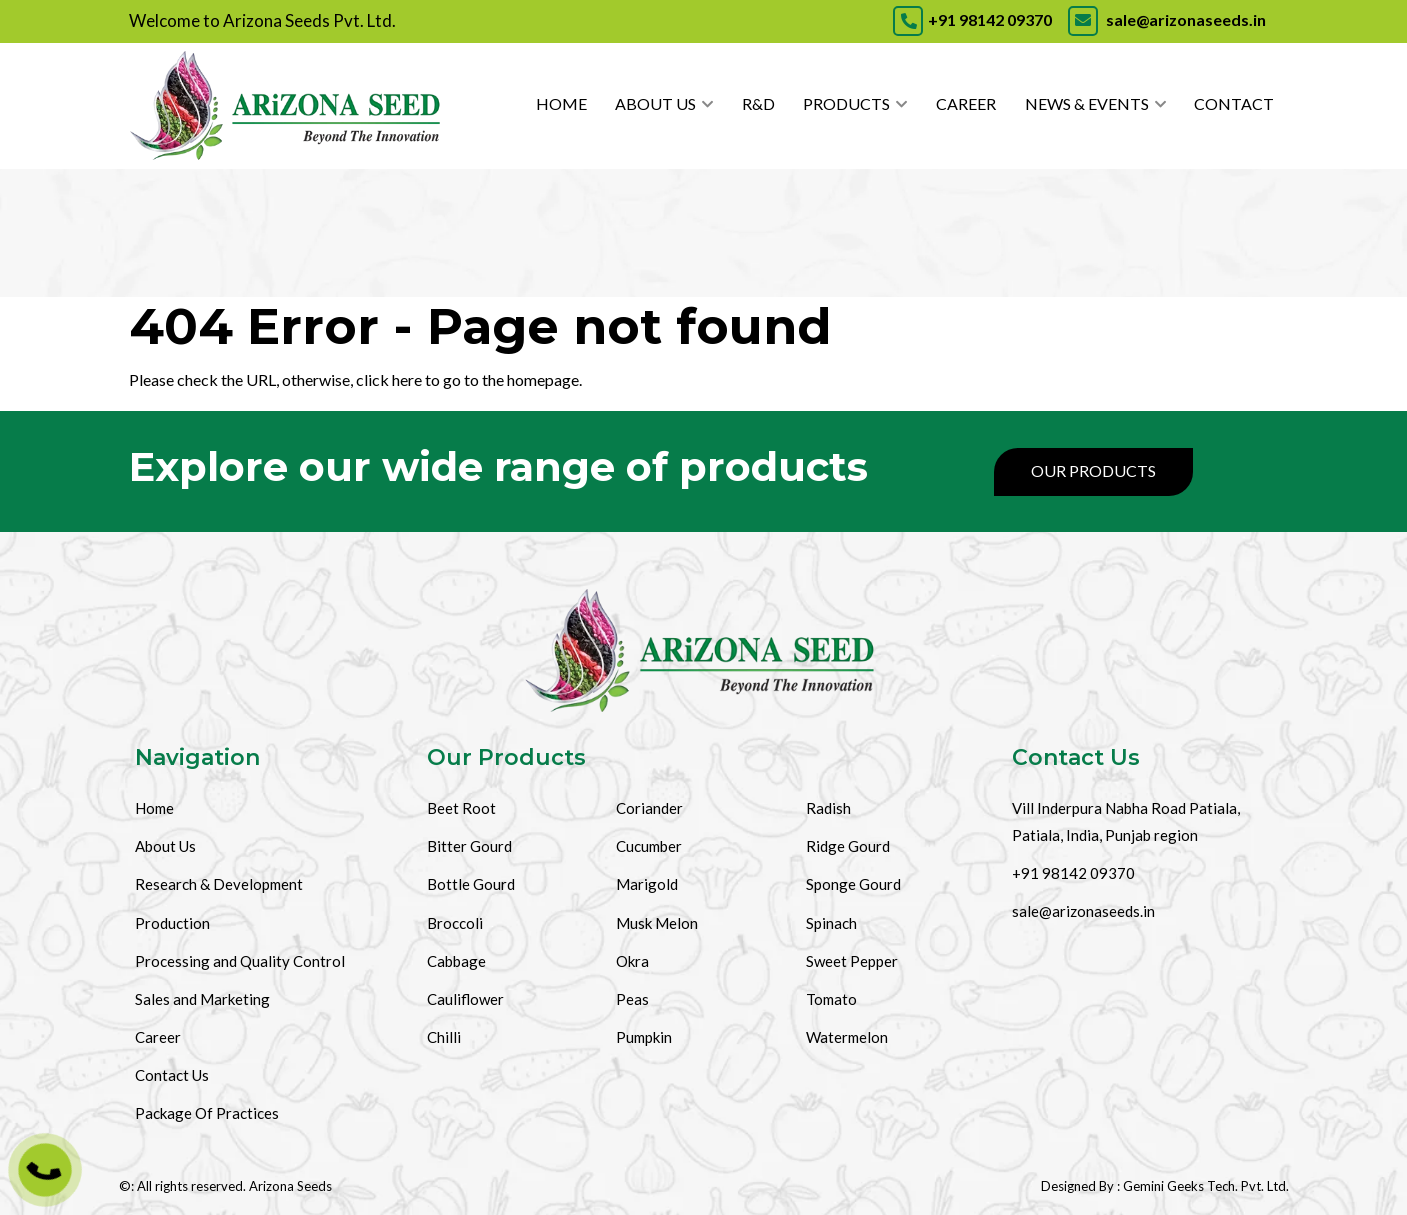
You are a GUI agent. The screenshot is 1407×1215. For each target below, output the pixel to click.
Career (966, 103)
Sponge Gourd (853, 884)
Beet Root (461, 808)
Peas (632, 999)
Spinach (831, 923)
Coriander (649, 808)
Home (561, 103)
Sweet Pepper (852, 961)
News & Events (1087, 103)
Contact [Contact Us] (1234, 103)
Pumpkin (644, 1037)
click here (389, 379)
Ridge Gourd (848, 846)
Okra (632, 961)
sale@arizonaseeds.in (1165, 19)
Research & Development (219, 884)
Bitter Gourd (469, 846)
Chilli (444, 1037)
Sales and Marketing (202, 999)
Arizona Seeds (290, 1186)
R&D (758, 103)
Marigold (647, 884)
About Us (655, 103)
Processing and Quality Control (240, 961)
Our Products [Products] (1093, 470)
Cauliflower (465, 999)
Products (846, 103)
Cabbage (456, 961)
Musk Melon (657, 923)
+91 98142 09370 (972, 19)
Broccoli (455, 923)
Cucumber (649, 846)
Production (172, 923)
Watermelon (847, 1037)
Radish (828, 808)
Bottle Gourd (471, 884)
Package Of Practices (207, 1113)
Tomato (831, 999)
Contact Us (172, 1075)
